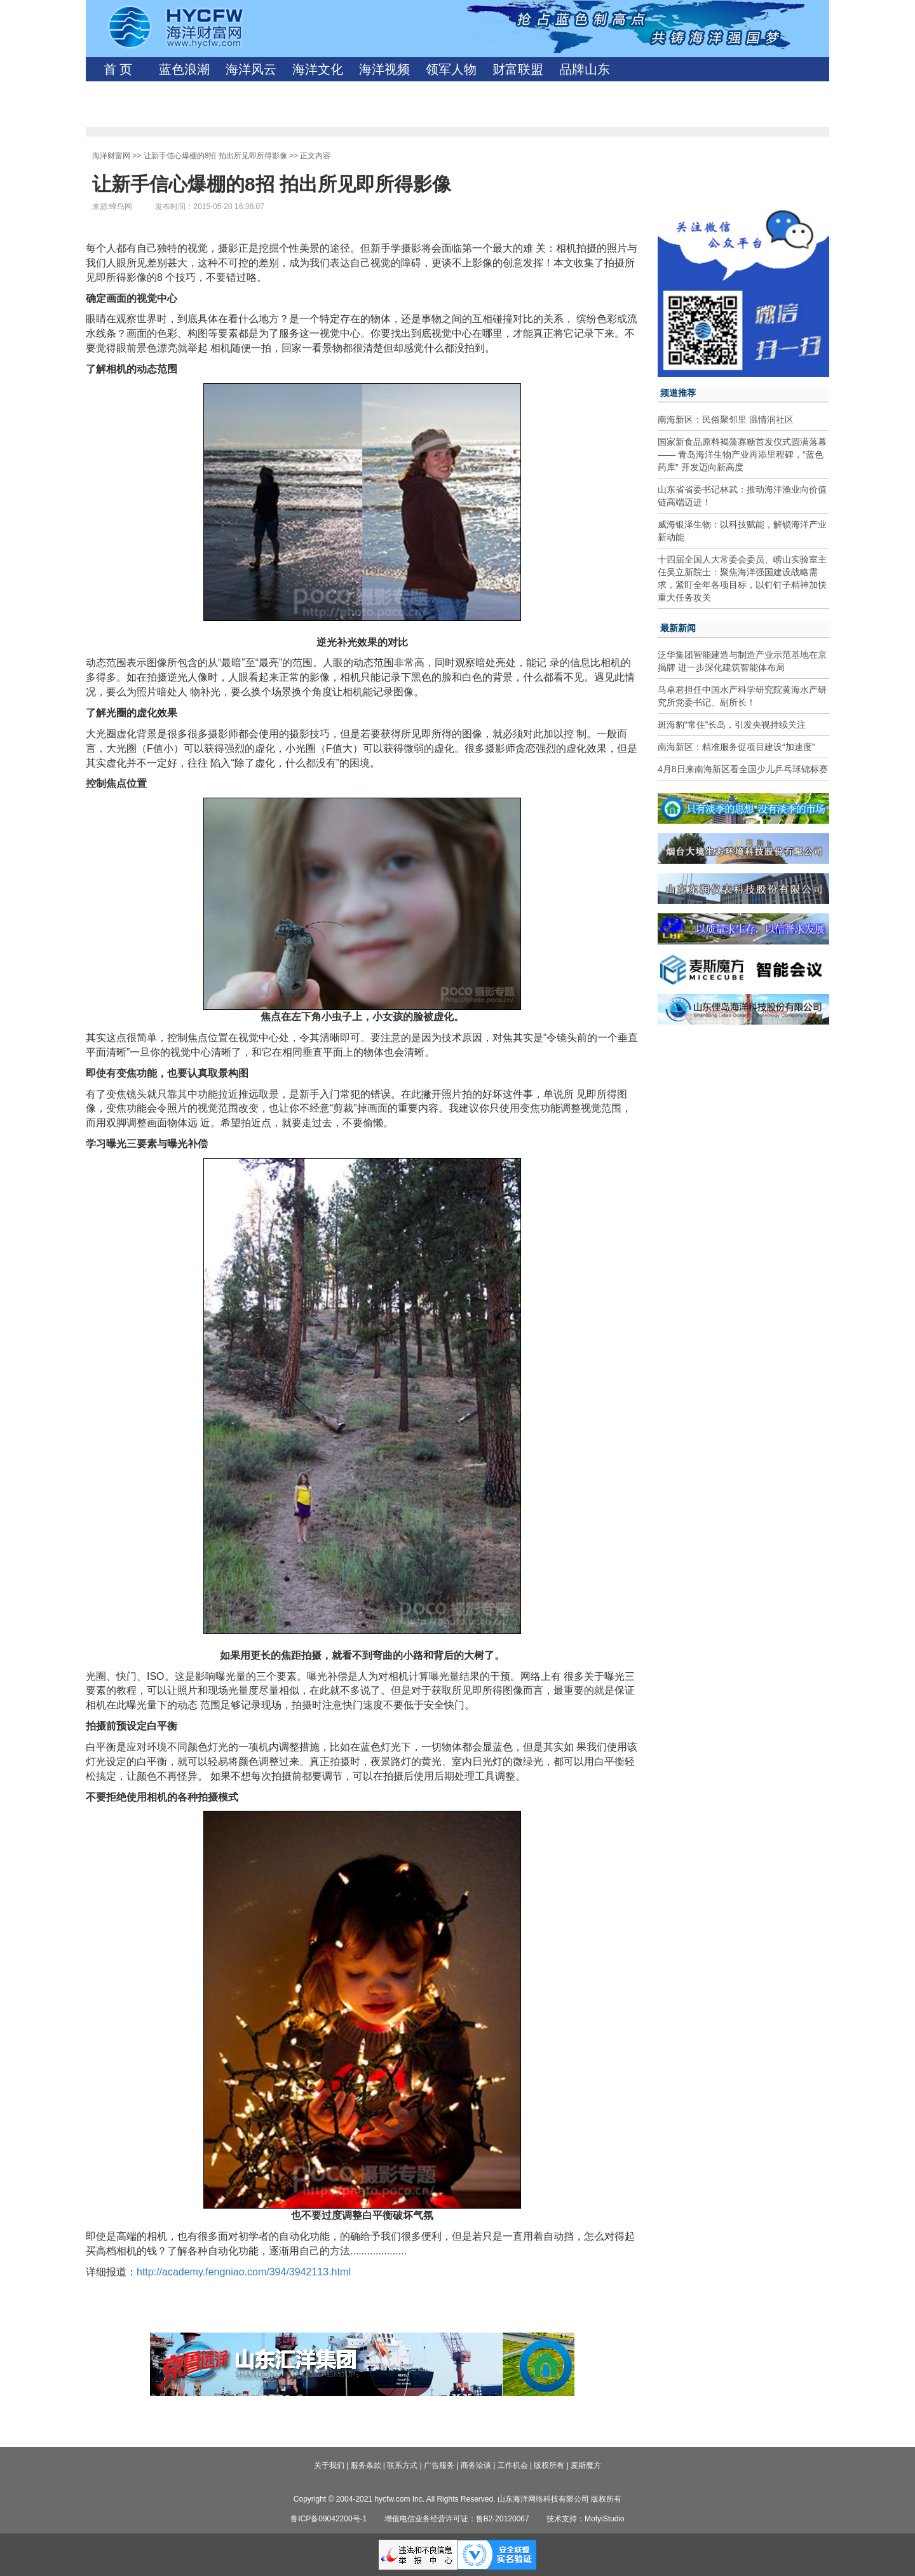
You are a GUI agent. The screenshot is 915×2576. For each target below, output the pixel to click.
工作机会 (513, 2465)
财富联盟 (517, 69)
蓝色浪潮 (184, 69)
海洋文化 (317, 69)
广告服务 (439, 2465)
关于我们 (329, 2465)
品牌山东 (584, 69)
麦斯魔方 (586, 2465)
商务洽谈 (476, 2465)
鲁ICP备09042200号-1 (328, 2518)
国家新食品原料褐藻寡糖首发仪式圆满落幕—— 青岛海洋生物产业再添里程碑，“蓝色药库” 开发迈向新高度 (742, 454)
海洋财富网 (111, 155)
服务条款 (366, 2465)
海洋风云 (251, 69)
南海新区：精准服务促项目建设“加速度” (736, 747)
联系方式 (402, 2465)
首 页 (118, 69)
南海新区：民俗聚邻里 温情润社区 (726, 419)
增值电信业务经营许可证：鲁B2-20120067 (456, 2518)
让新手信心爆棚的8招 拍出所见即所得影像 (215, 155)
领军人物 (451, 69)
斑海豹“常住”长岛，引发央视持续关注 (732, 724)
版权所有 (549, 2465)
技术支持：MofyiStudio (585, 2518)
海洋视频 (384, 69)
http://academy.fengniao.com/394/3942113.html (244, 2271)
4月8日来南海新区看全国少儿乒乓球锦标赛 (743, 769)
